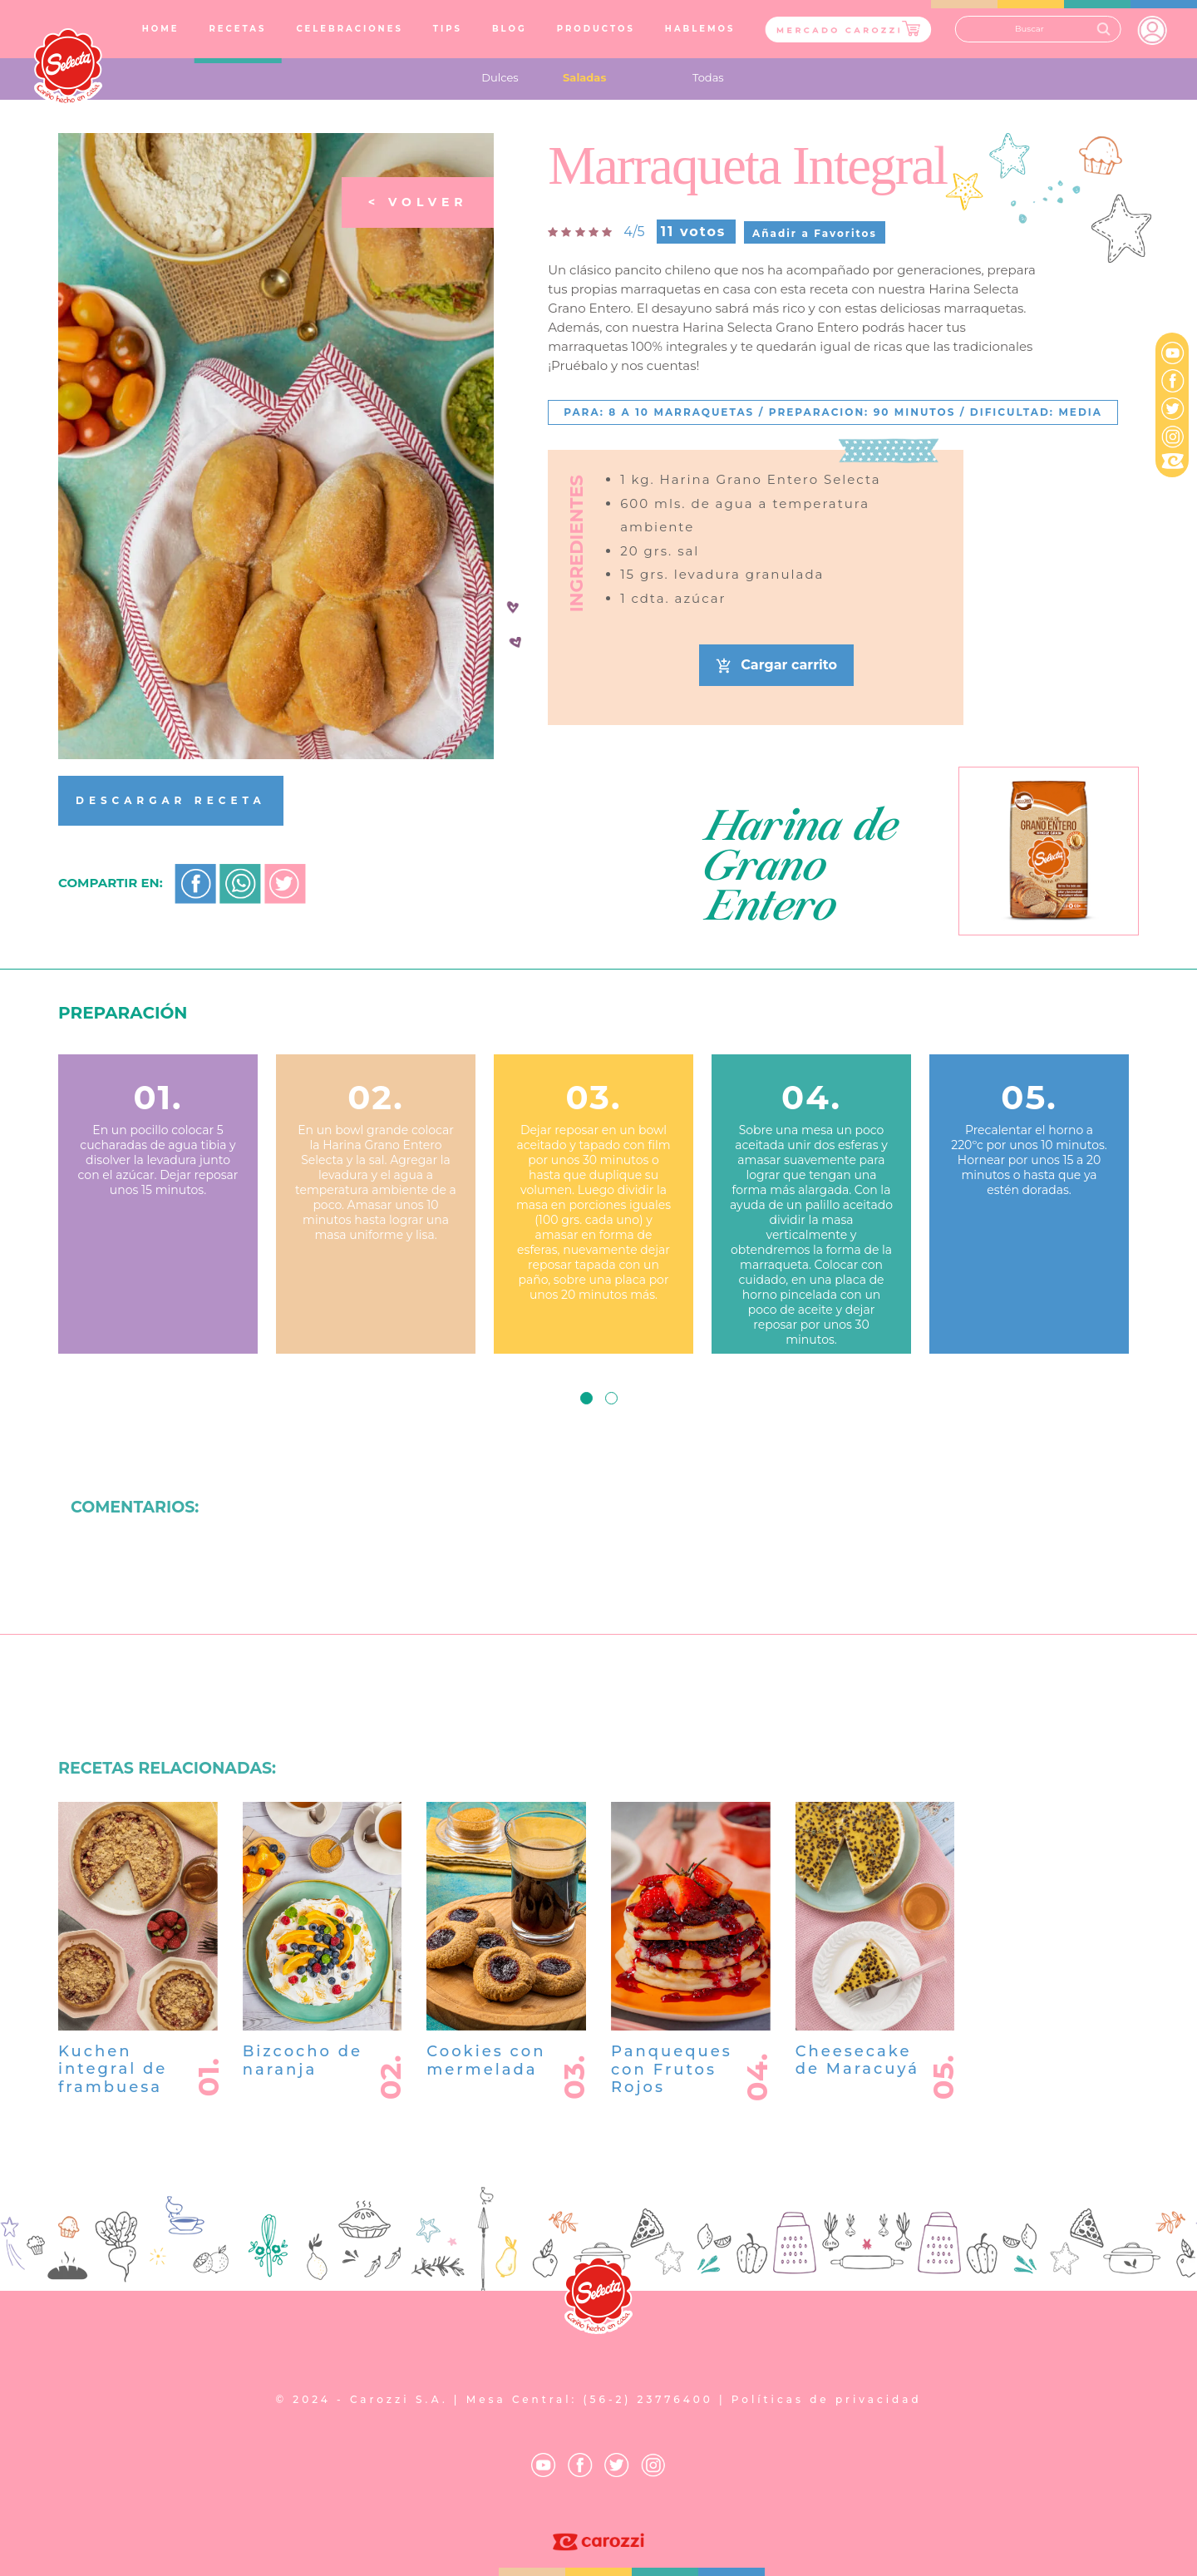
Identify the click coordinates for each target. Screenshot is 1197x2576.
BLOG (509, 28)
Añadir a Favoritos (814, 233)
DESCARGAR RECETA (171, 800)
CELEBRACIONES (349, 28)
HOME (164, 28)
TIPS (447, 28)
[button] (586, 1398)
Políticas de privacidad (827, 2399)
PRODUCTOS (596, 28)
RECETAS (237, 28)
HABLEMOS (700, 28)
